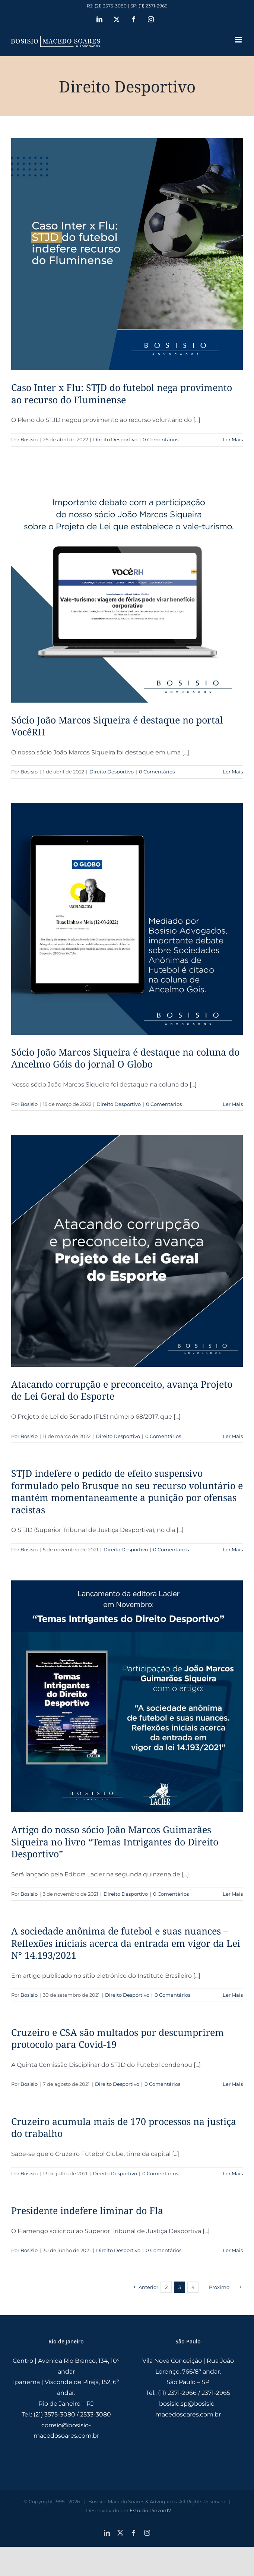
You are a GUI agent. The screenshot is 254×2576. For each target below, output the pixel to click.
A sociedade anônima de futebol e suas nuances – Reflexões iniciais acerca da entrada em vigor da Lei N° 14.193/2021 (125, 1942)
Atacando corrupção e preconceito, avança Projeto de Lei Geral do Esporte (121, 1390)
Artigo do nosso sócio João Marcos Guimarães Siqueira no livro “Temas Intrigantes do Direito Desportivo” (114, 1841)
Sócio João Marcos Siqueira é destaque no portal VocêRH (117, 725)
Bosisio (29, 439)
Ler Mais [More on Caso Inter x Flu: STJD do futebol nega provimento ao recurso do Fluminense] (233, 439)
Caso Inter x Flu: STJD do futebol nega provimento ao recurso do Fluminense (121, 393)
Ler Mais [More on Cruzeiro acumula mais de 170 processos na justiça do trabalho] (233, 2173)
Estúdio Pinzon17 (150, 2510)
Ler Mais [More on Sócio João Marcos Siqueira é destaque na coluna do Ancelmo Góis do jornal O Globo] (233, 1104)
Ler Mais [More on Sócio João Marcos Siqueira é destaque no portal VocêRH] (233, 772)
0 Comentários (160, 439)
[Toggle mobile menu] (239, 40)
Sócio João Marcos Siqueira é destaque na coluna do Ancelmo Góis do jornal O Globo (125, 1058)
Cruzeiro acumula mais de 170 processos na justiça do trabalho (123, 2127)
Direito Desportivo (115, 439)
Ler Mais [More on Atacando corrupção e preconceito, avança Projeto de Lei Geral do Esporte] (233, 1436)
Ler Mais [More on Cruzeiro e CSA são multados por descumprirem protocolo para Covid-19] (233, 2084)
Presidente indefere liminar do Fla (87, 2210)
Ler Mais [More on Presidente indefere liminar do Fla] (233, 2250)
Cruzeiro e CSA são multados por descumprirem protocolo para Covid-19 (117, 2038)
